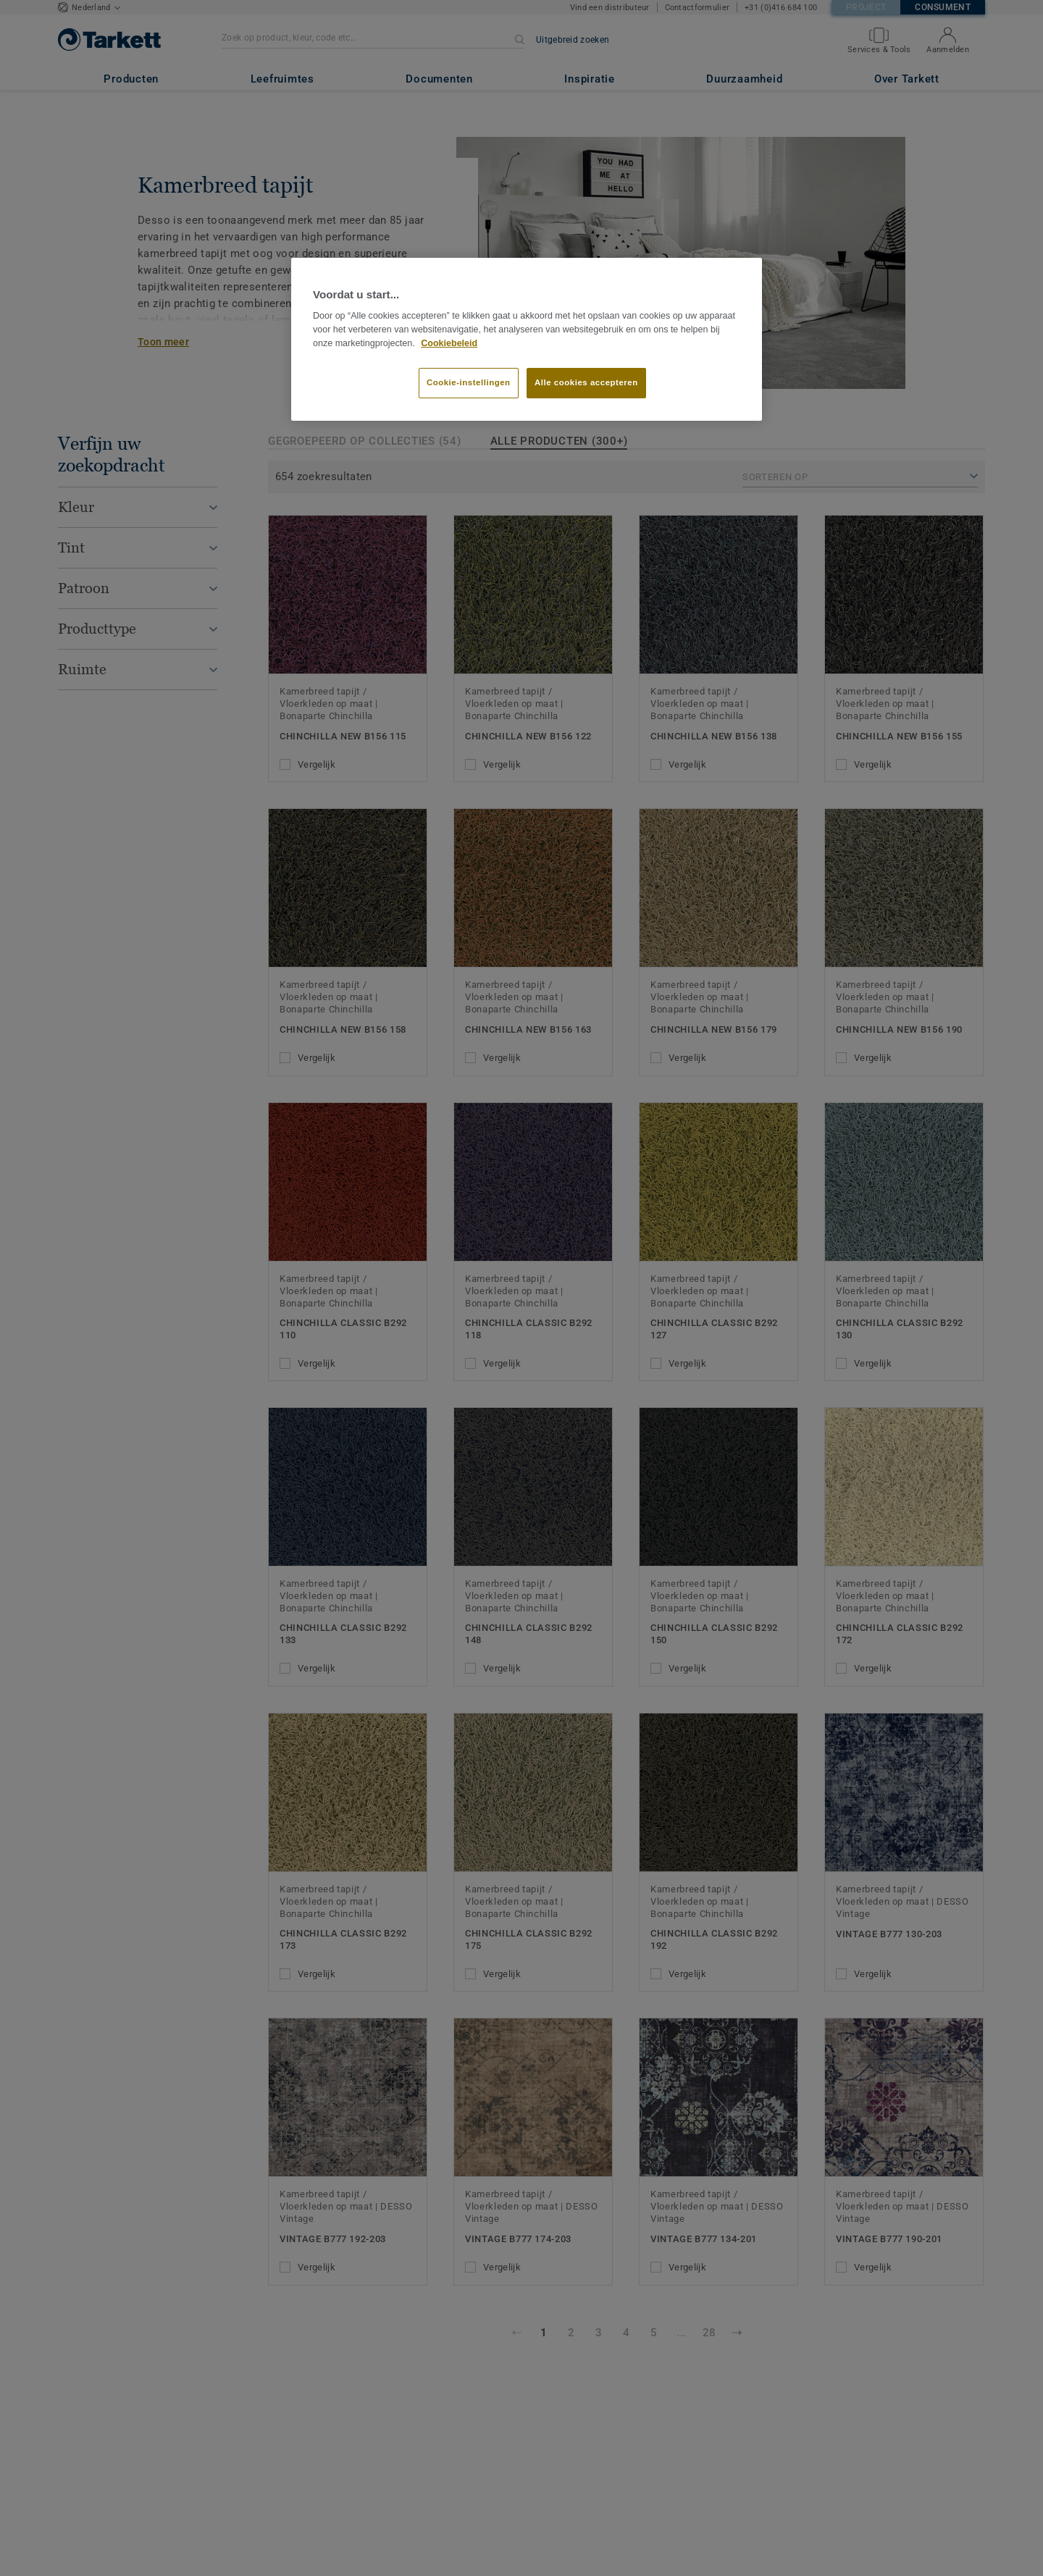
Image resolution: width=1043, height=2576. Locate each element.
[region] (526, 339)
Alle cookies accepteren (586, 382)
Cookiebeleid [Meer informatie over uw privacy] (449, 343)
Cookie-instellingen (469, 382)
